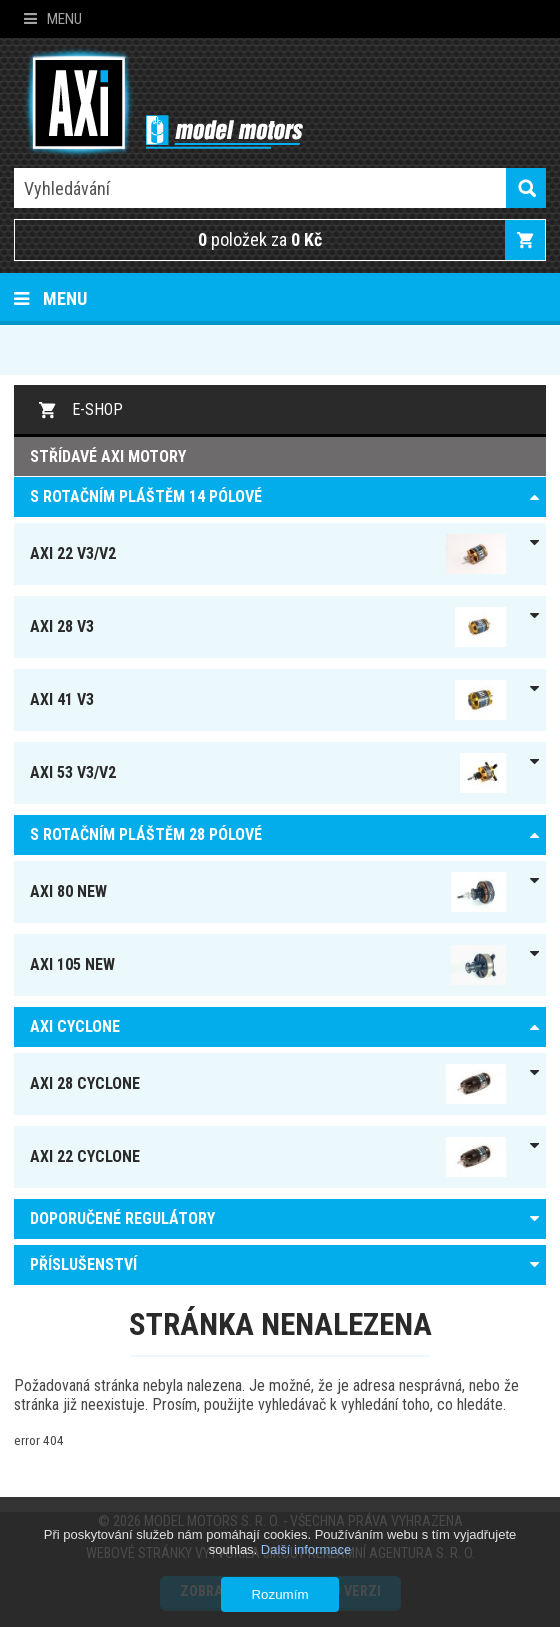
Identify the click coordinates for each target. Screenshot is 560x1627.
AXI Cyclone (75, 1026)
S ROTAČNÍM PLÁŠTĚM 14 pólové (146, 496)
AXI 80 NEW (268, 892)
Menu (53, 19)
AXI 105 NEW (268, 965)
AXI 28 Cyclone (268, 1084)
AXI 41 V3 (268, 700)
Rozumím (279, 1594)
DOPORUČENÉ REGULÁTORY (122, 1218)
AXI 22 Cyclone (268, 1157)
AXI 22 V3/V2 (268, 554)
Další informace (306, 1549)
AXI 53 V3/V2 (268, 773)
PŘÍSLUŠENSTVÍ (83, 1264)
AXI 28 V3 (268, 627)
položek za (260, 239)
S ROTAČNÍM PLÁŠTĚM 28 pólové (146, 834)
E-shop (97, 409)
